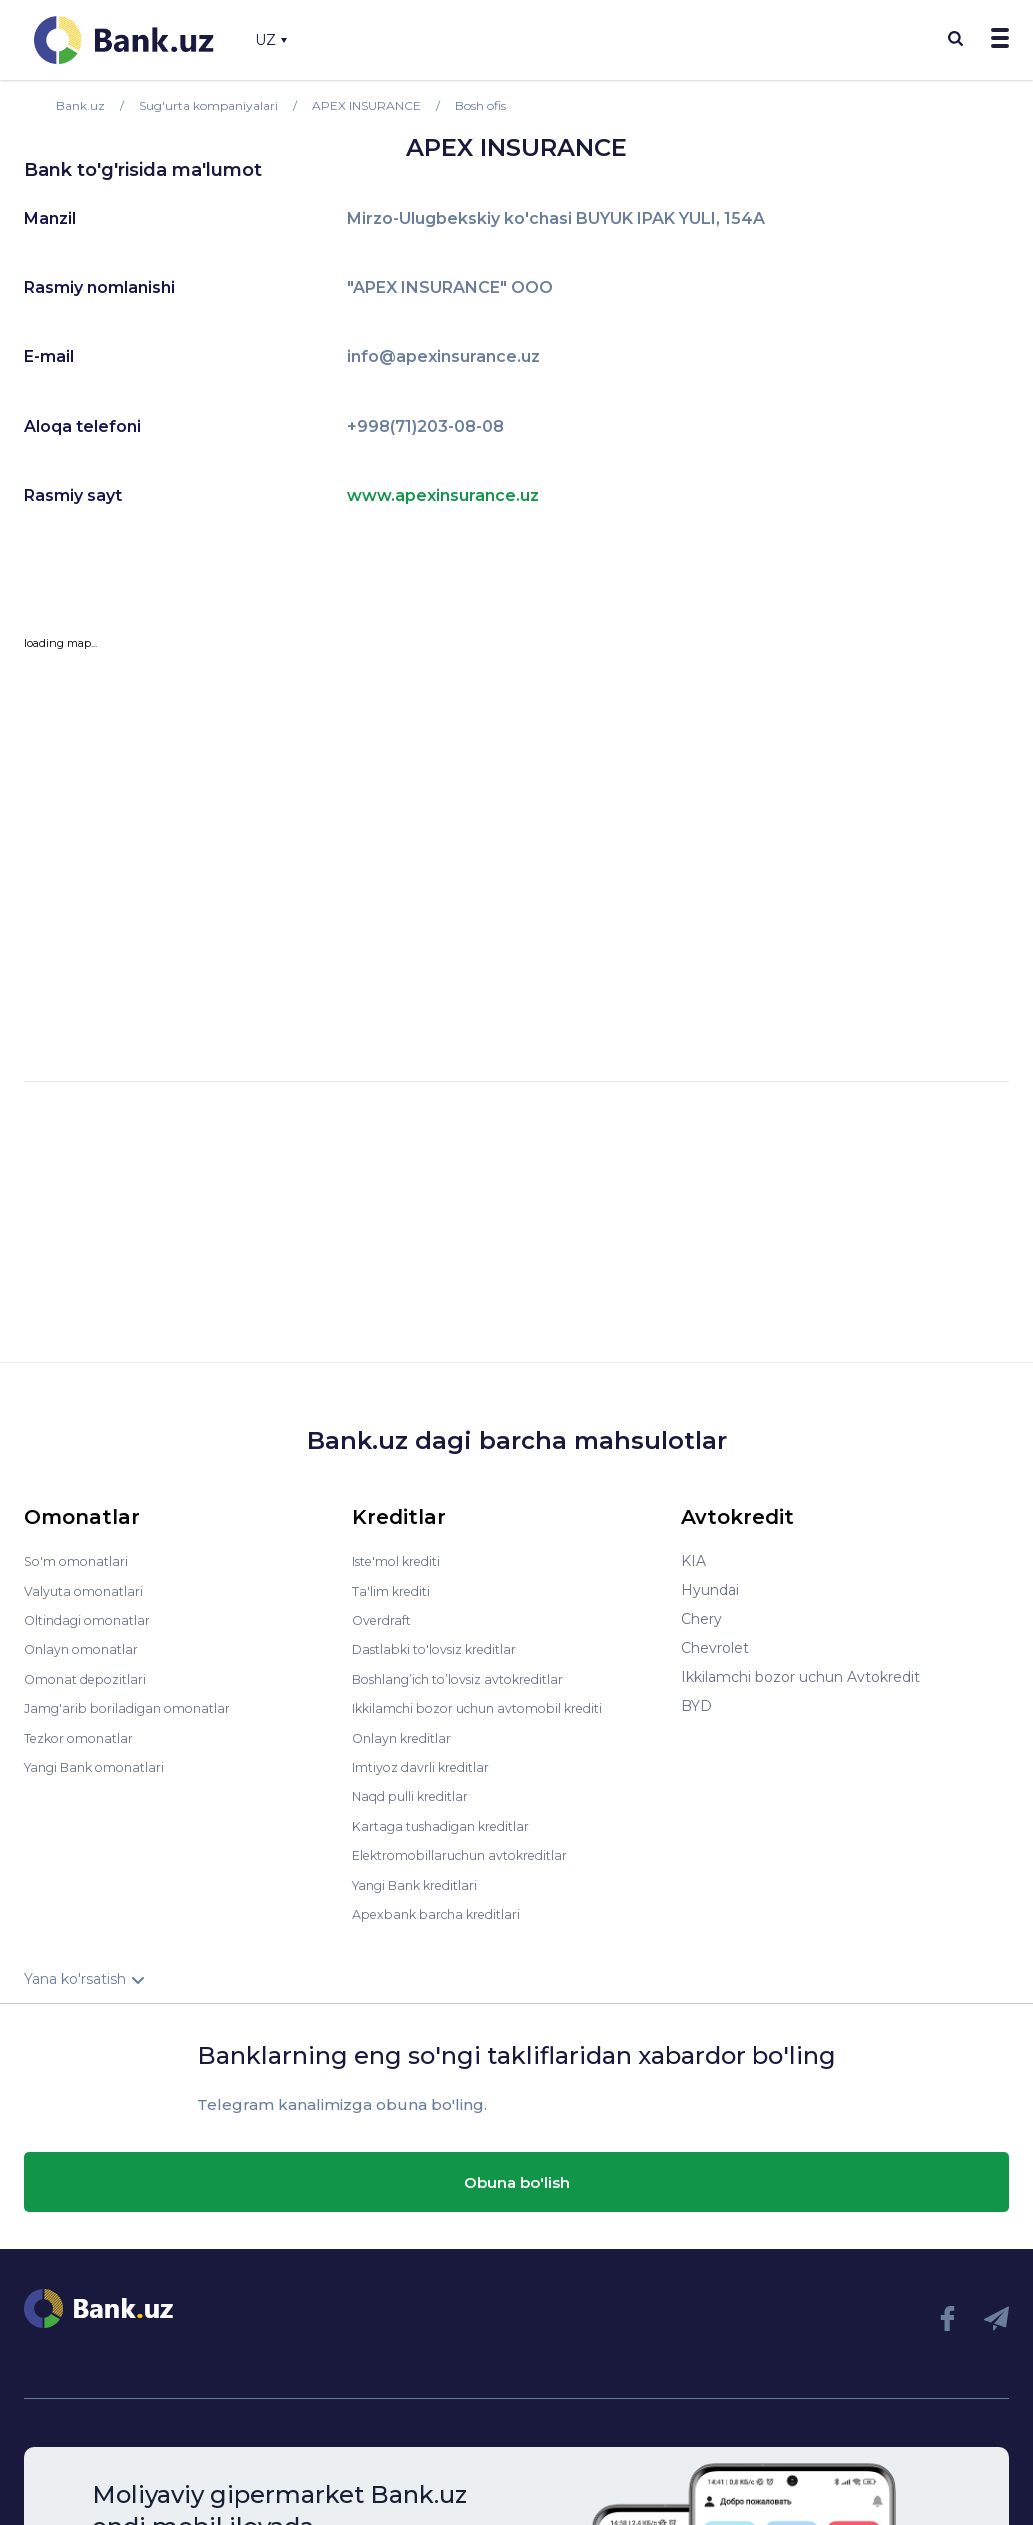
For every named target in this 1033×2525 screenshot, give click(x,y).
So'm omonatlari (81, 1561)
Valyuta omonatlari (89, 1590)
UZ (271, 40)
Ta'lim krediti (395, 1590)
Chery (701, 1619)
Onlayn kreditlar (406, 1735)
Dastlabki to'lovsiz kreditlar (444, 1648)
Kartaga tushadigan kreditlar (450, 1822)
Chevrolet (715, 1648)
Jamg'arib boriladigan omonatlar (136, 1706)
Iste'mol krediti (404, 1561)
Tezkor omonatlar (85, 1735)
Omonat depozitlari (91, 1677)
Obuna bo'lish (517, 2177)
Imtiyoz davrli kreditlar (429, 1764)
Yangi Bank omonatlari (102, 1764)
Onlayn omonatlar (86, 1648)
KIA (693, 1561)
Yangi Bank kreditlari (422, 1880)
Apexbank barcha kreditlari (443, 1909)
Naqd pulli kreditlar (416, 1793)
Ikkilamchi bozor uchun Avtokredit (800, 1677)
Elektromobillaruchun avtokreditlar (472, 1851)
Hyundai (710, 1590)
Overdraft (385, 1619)
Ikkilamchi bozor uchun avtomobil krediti (493, 1706)
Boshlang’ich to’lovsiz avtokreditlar (472, 1677)
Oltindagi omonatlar (93, 1619)
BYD (696, 1706)
